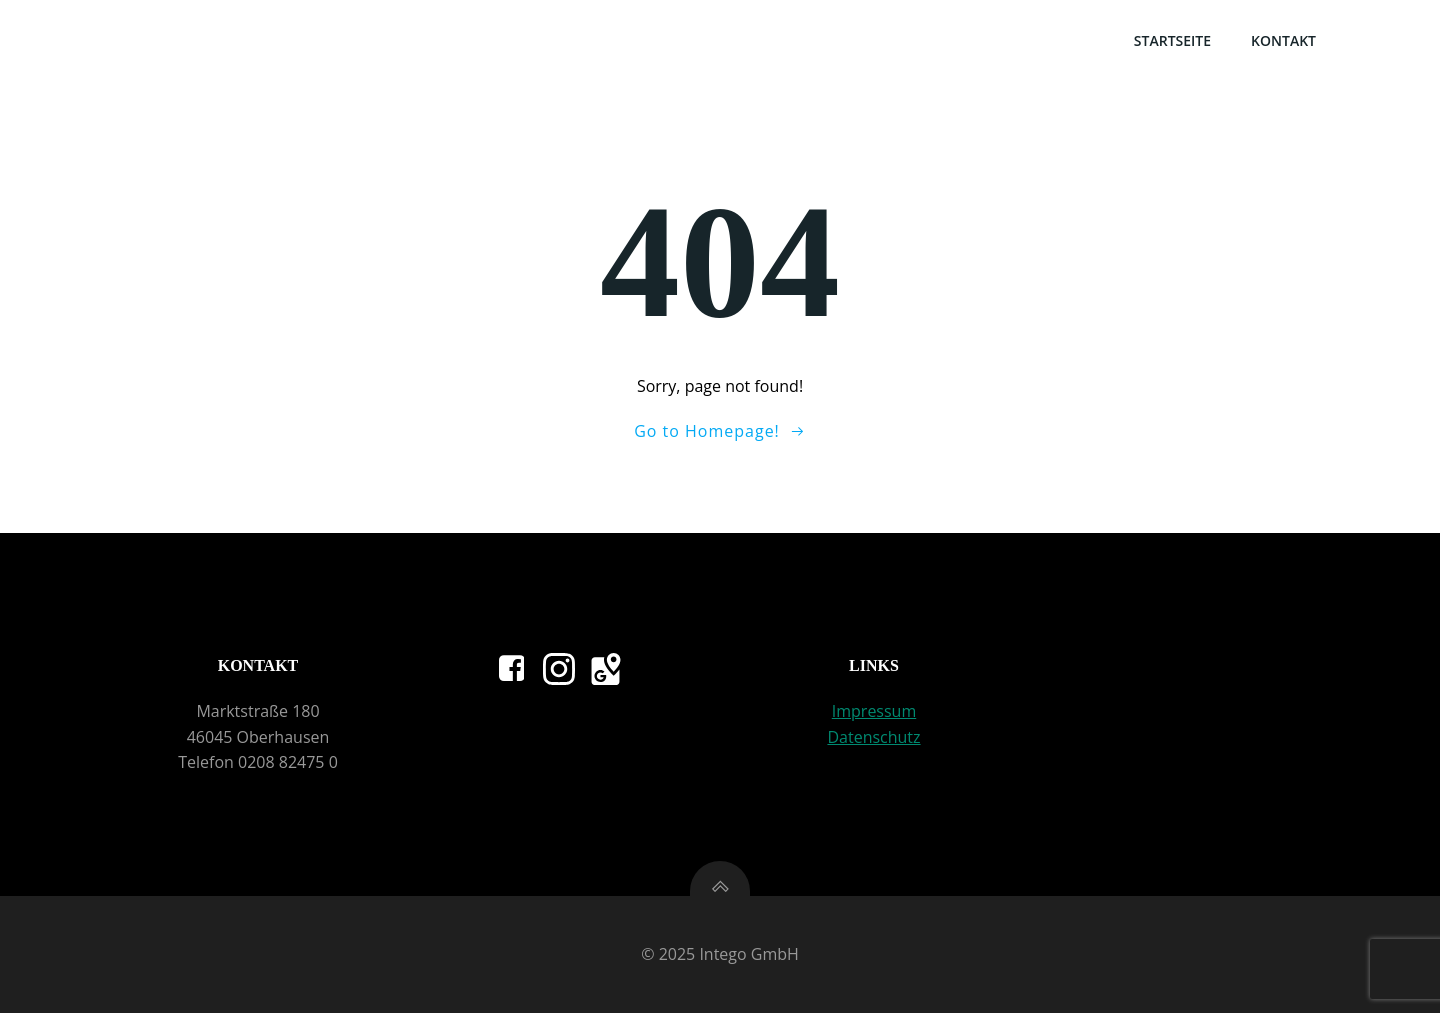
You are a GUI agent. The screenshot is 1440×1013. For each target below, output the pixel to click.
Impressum (874, 711)
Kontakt (1283, 40)
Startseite (1172, 40)
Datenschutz (873, 737)
